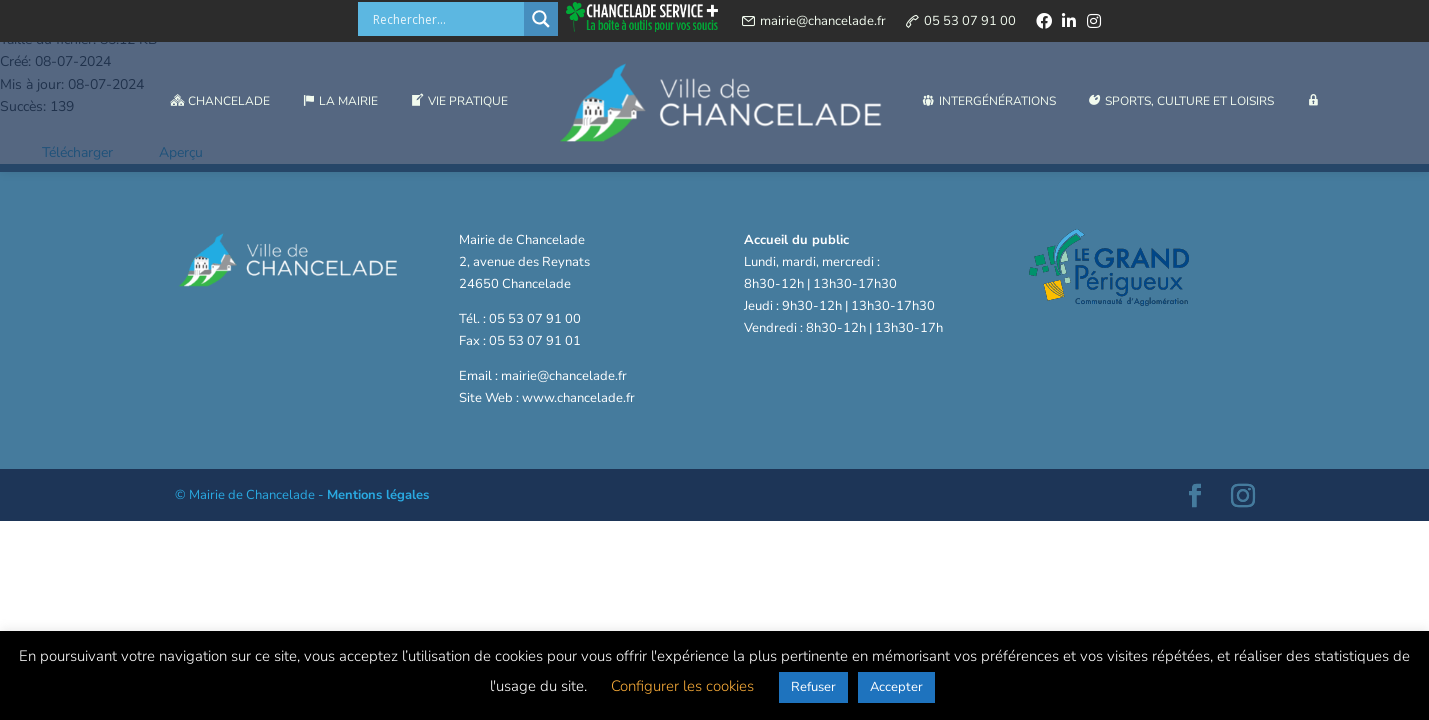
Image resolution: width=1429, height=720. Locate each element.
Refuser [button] (813, 687)
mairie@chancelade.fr (823, 24)
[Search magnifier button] (541, 22)
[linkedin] (1069, 24)
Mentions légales (378, 495)
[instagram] (1094, 24)
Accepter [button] (896, 687)
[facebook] (1044, 24)
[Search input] (446, 22)
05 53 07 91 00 (970, 24)
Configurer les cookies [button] (682, 686)
